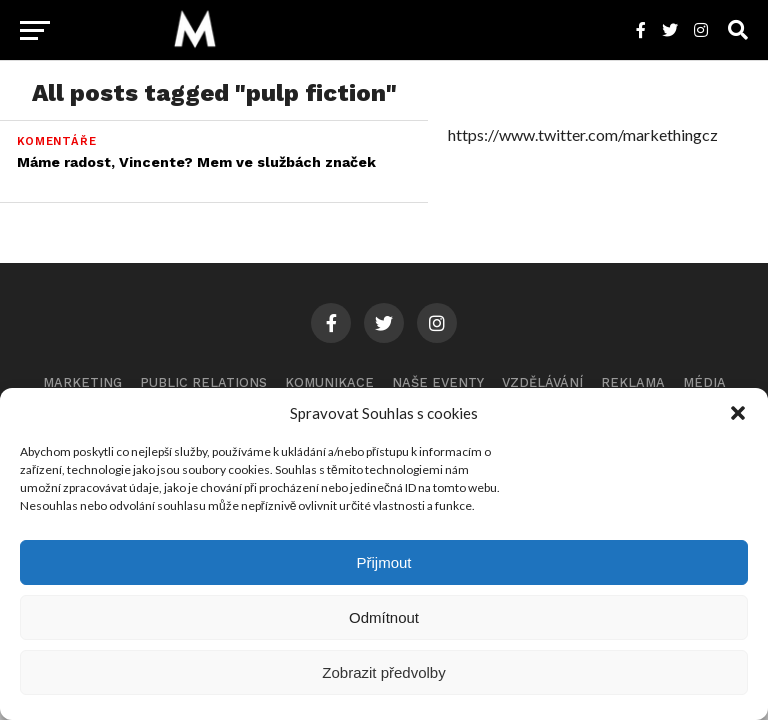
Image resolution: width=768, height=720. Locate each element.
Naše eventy (438, 382)
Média (704, 382)
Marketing (82, 382)
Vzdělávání (542, 382)
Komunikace (329, 382)
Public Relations (203, 382)
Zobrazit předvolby (383, 672)
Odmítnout (384, 617)
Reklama (633, 382)
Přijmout (383, 562)
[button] (738, 413)
